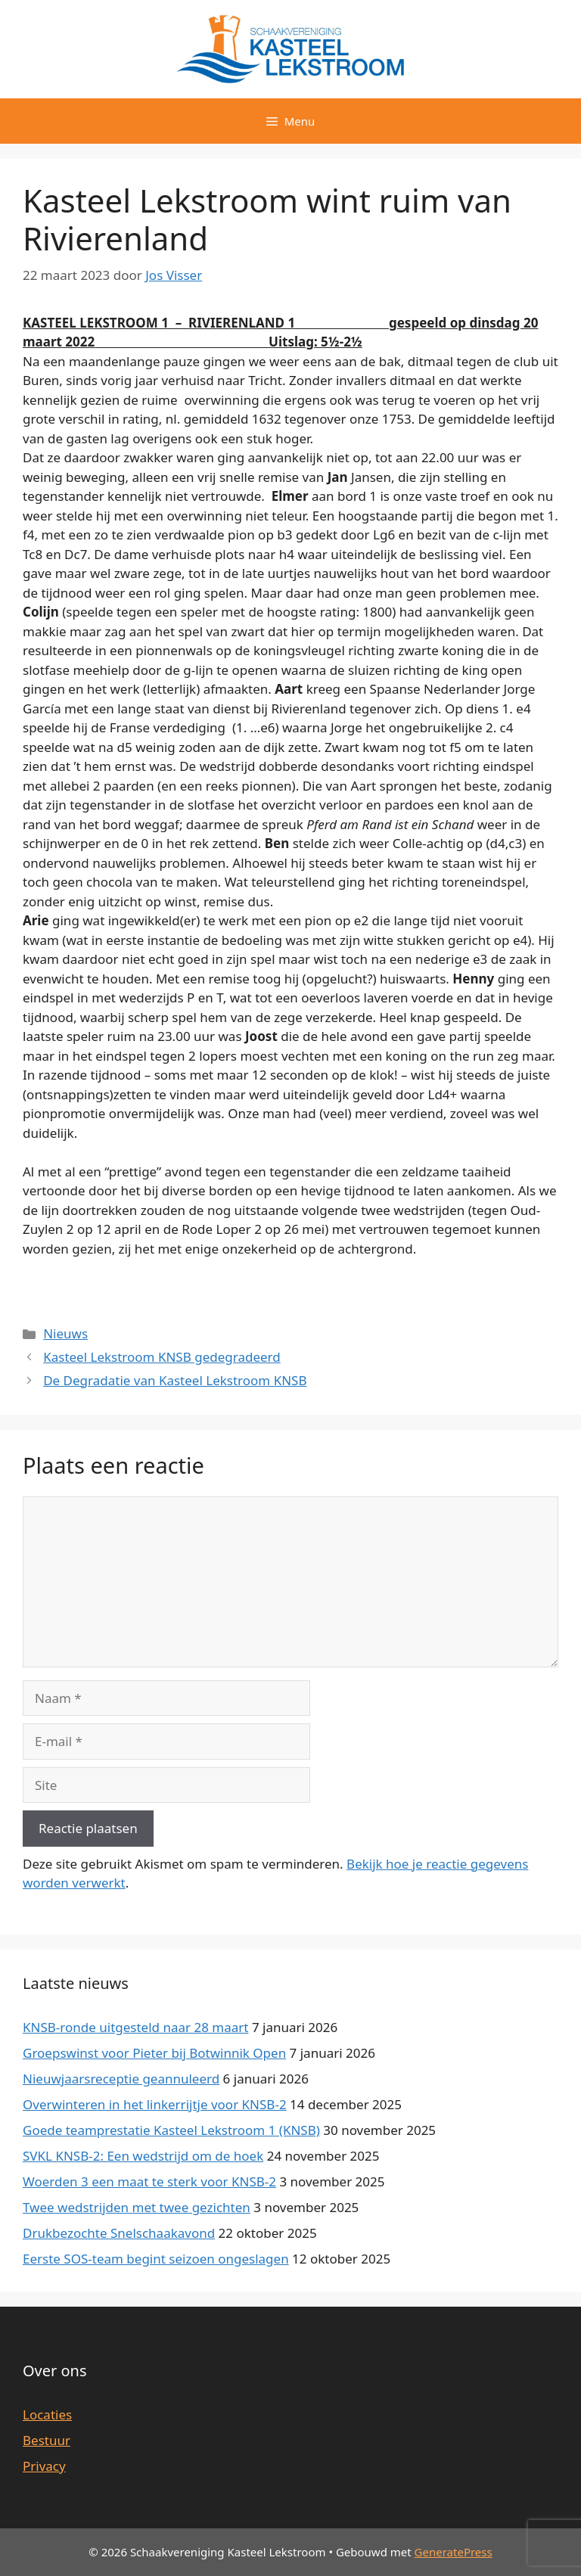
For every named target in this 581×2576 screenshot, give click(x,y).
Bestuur (46, 2440)
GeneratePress (453, 2551)
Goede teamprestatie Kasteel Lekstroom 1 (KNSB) (171, 2130)
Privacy (44, 2466)
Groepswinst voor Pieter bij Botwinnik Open (154, 2053)
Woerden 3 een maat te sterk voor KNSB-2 (149, 2181)
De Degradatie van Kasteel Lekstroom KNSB (174, 1380)
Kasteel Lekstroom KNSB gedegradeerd (162, 1357)
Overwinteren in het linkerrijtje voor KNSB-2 (155, 2104)
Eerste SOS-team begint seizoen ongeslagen (156, 2258)
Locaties (47, 2414)
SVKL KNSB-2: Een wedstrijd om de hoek (143, 2155)
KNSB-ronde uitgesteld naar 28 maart (135, 2027)
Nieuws (65, 1333)
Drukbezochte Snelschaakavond (119, 2233)
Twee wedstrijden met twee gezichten (136, 2207)
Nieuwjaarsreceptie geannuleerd (121, 2078)
